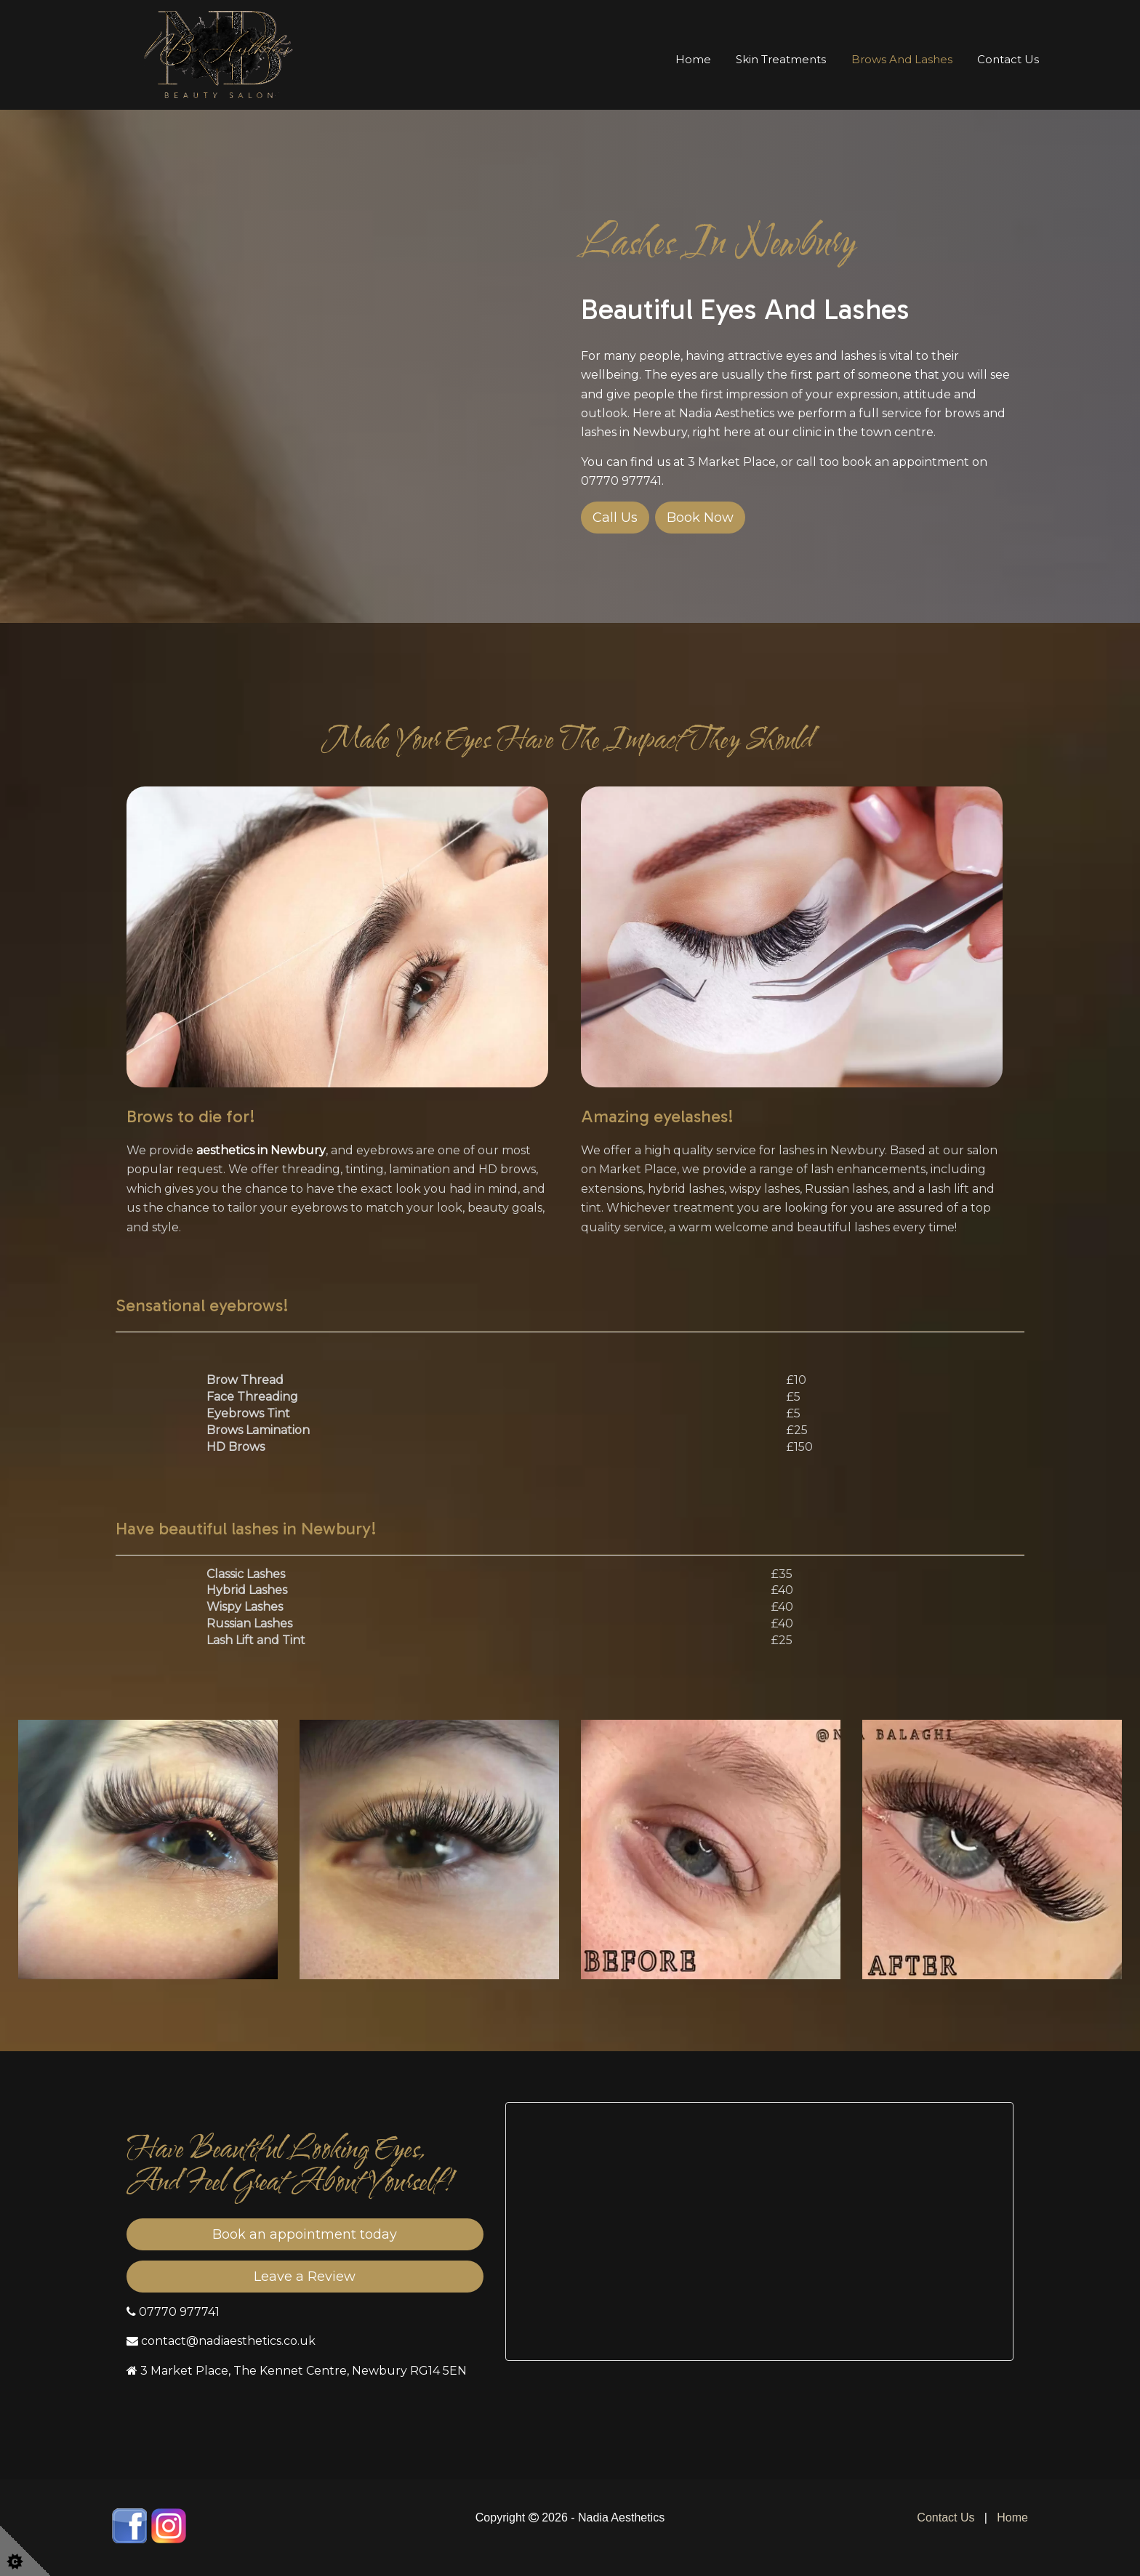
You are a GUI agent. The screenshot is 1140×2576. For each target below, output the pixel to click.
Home (693, 59)
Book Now (700, 518)
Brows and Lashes (901, 59)
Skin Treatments (781, 59)
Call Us (615, 518)
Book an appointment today (304, 2234)
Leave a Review (305, 2277)
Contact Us (1008, 59)
